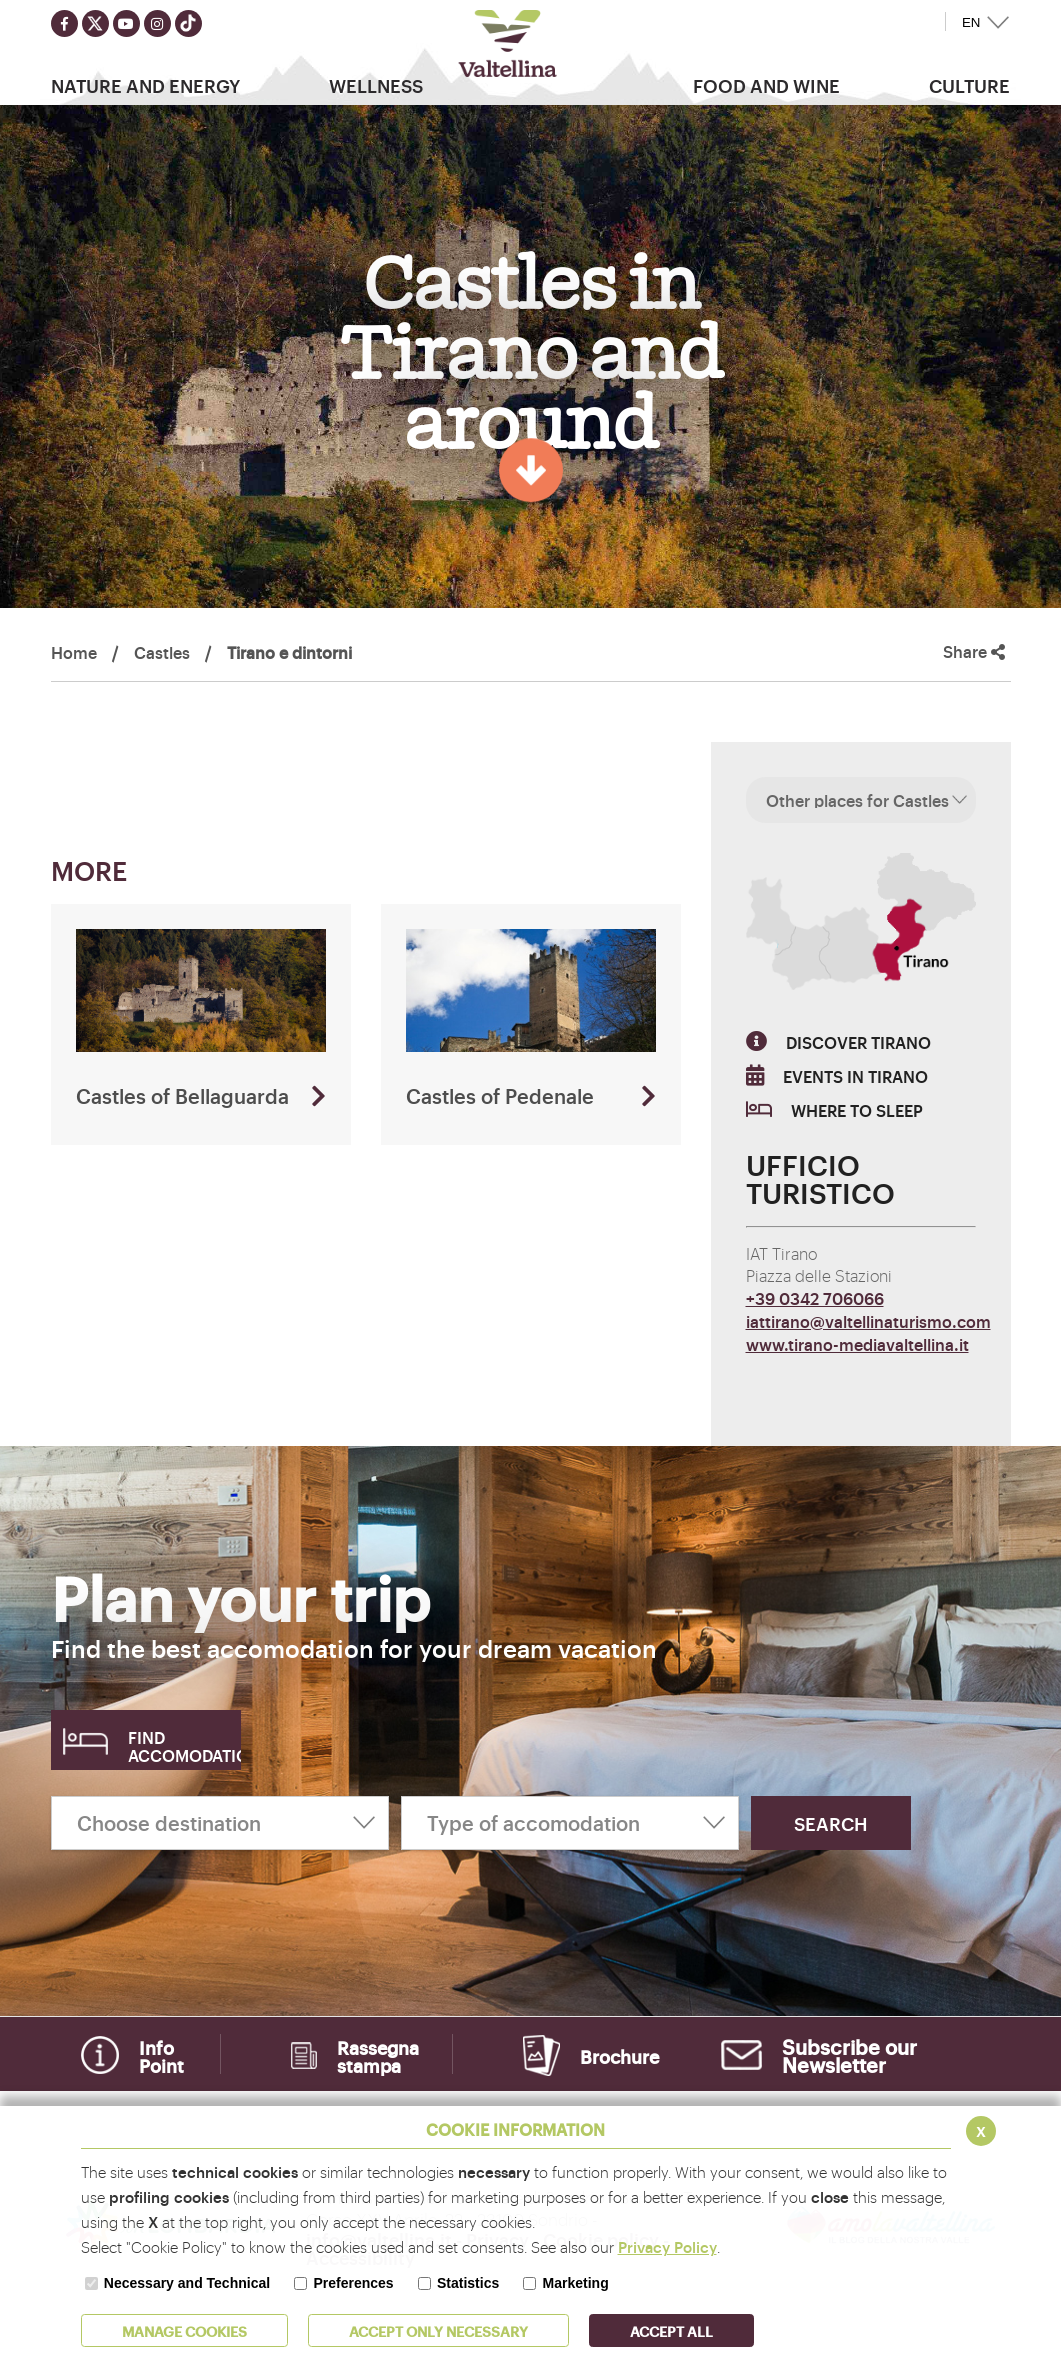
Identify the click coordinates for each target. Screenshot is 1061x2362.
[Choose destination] (220, 1823)
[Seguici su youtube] (126, 23)
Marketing (576, 2283)
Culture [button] (969, 85)
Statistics (468, 2283)
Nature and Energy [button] (145, 85)
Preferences (353, 2283)
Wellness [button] (376, 85)
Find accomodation (184, 1746)
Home (74, 652)
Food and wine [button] (766, 85)
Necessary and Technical (187, 2283)
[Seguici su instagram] (157, 23)
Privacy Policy (667, 2246)
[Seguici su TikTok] (188, 23)
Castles (162, 652)
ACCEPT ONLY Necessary (438, 2330)
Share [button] (974, 651)
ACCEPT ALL (671, 2330)
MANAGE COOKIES (184, 2330)
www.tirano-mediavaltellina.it (857, 1344)
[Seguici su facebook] (64, 23)
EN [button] (971, 22)
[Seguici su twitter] (95, 23)
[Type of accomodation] (570, 1823)
